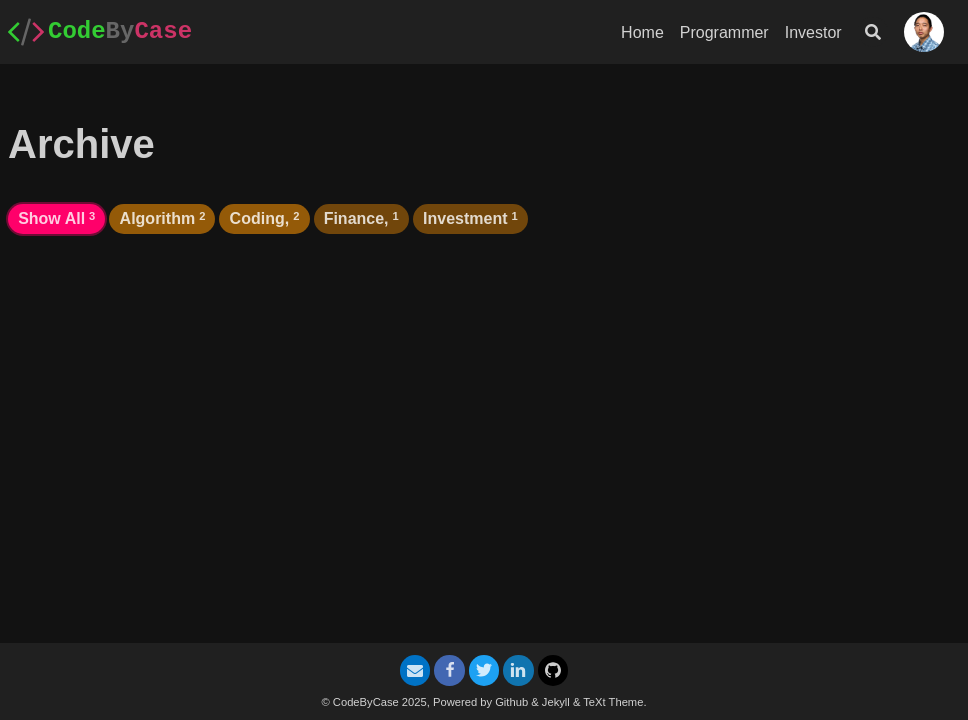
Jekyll (556, 702)
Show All (56, 218)
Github (511, 702)
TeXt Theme (613, 702)
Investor (813, 32)
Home (642, 32)
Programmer (724, 32)
